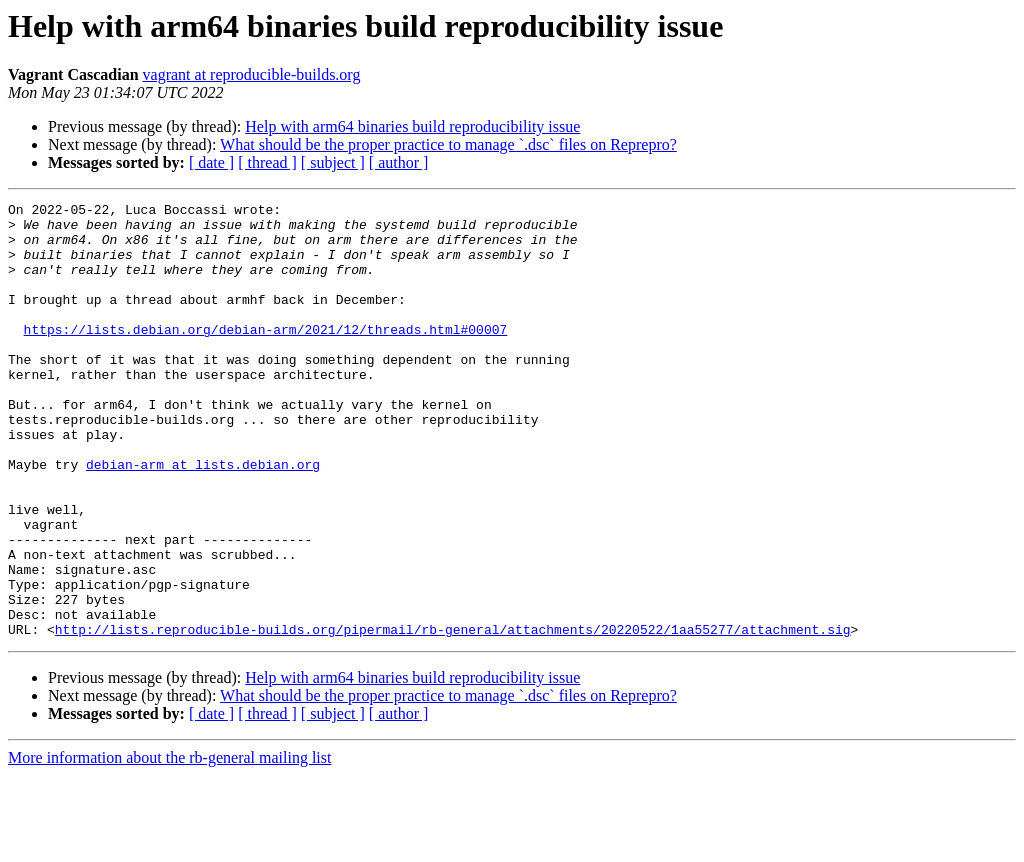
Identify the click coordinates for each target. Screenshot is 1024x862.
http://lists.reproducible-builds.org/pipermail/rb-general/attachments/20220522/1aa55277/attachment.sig (453, 716)
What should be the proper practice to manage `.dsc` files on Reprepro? (448, 144)
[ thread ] (267, 162)
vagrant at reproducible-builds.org (252, 74)
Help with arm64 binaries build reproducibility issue (412, 126)
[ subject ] (333, 162)
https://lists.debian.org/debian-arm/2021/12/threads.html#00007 (266, 356)
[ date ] (211, 162)
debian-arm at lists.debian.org (203, 518)
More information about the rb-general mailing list (169, 844)
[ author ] (399, 162)
